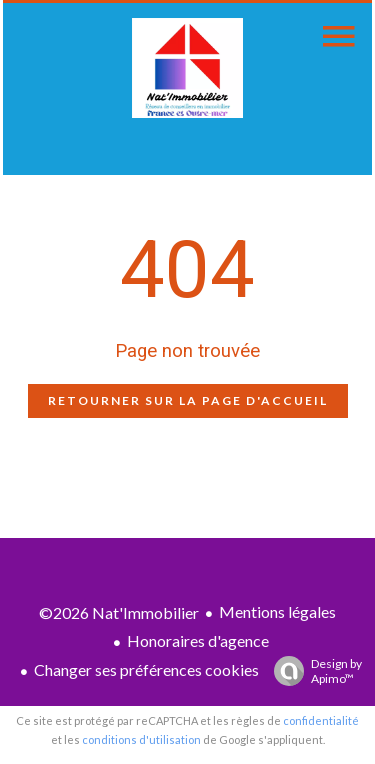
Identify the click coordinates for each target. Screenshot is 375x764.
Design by (313, 671)
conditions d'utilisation (141, 739)
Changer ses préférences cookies (146, 669)
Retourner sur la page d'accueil (188, 400)
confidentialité (321, 720)
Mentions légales (277, 611)
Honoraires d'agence (198, 640)
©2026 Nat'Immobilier (119, 612)
